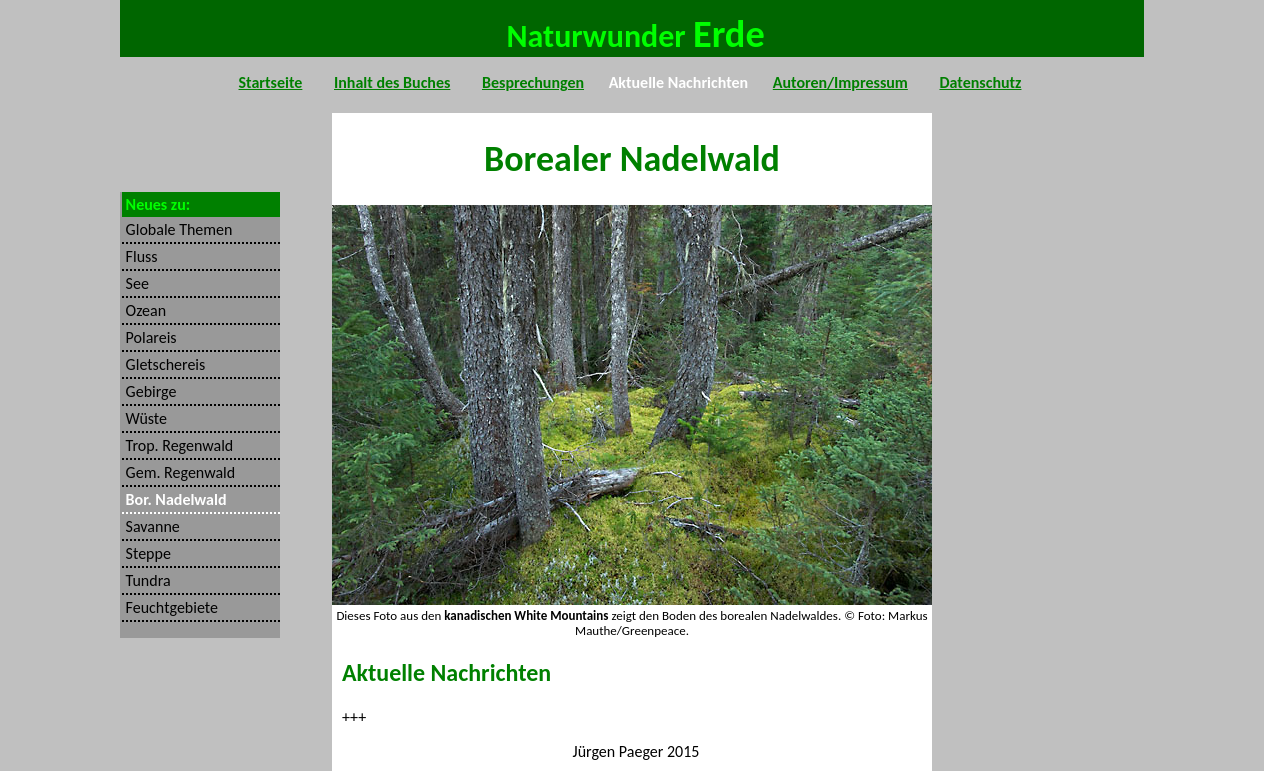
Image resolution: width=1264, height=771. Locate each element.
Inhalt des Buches (392, 79)
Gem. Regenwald (178, 472)
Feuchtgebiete (170, 607)
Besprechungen (533, 79)
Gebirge (149, 391)
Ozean (144, 310)
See (135, 283)
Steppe (146, 553)
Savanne (151, 526)
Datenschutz (980, 79)
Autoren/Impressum (840, 79)
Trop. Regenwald (177, 445)
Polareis (149, 337)
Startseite (271, 79)
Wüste (144, 418)
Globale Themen (177, 229)
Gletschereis (163, 364)
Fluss (140, 256)
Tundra (146, 580)
